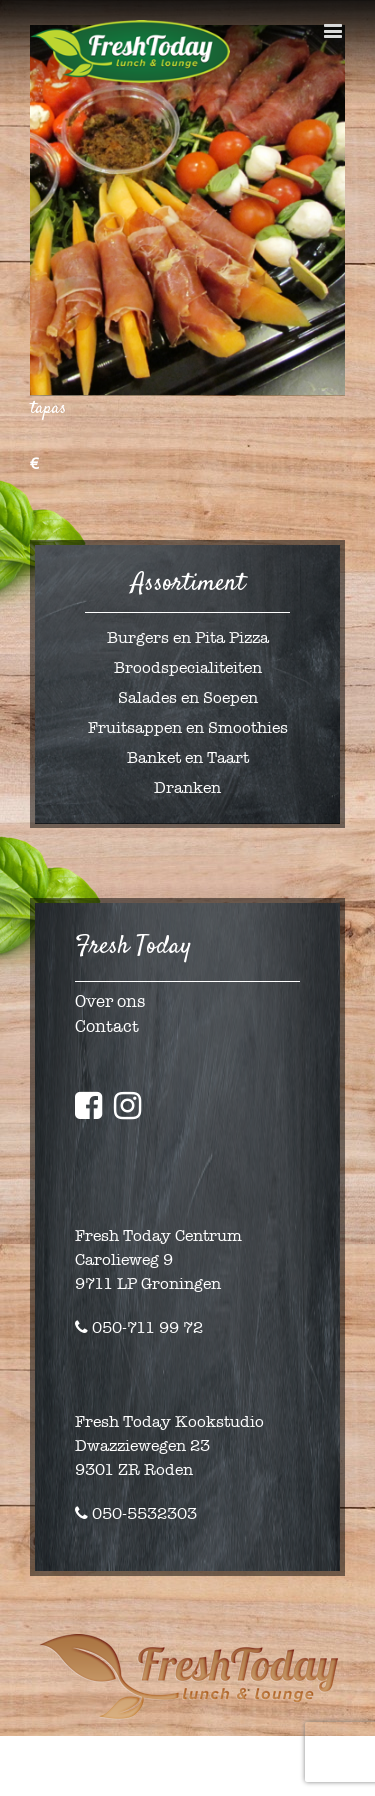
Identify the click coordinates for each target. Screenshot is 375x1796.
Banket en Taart (188, 757)
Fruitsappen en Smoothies (188, 727)
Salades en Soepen (188, 697)
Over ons (110, 1001)
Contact (107, 1026)
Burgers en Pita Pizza (188, 637)
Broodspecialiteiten (188, 667)
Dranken (187, 787)
